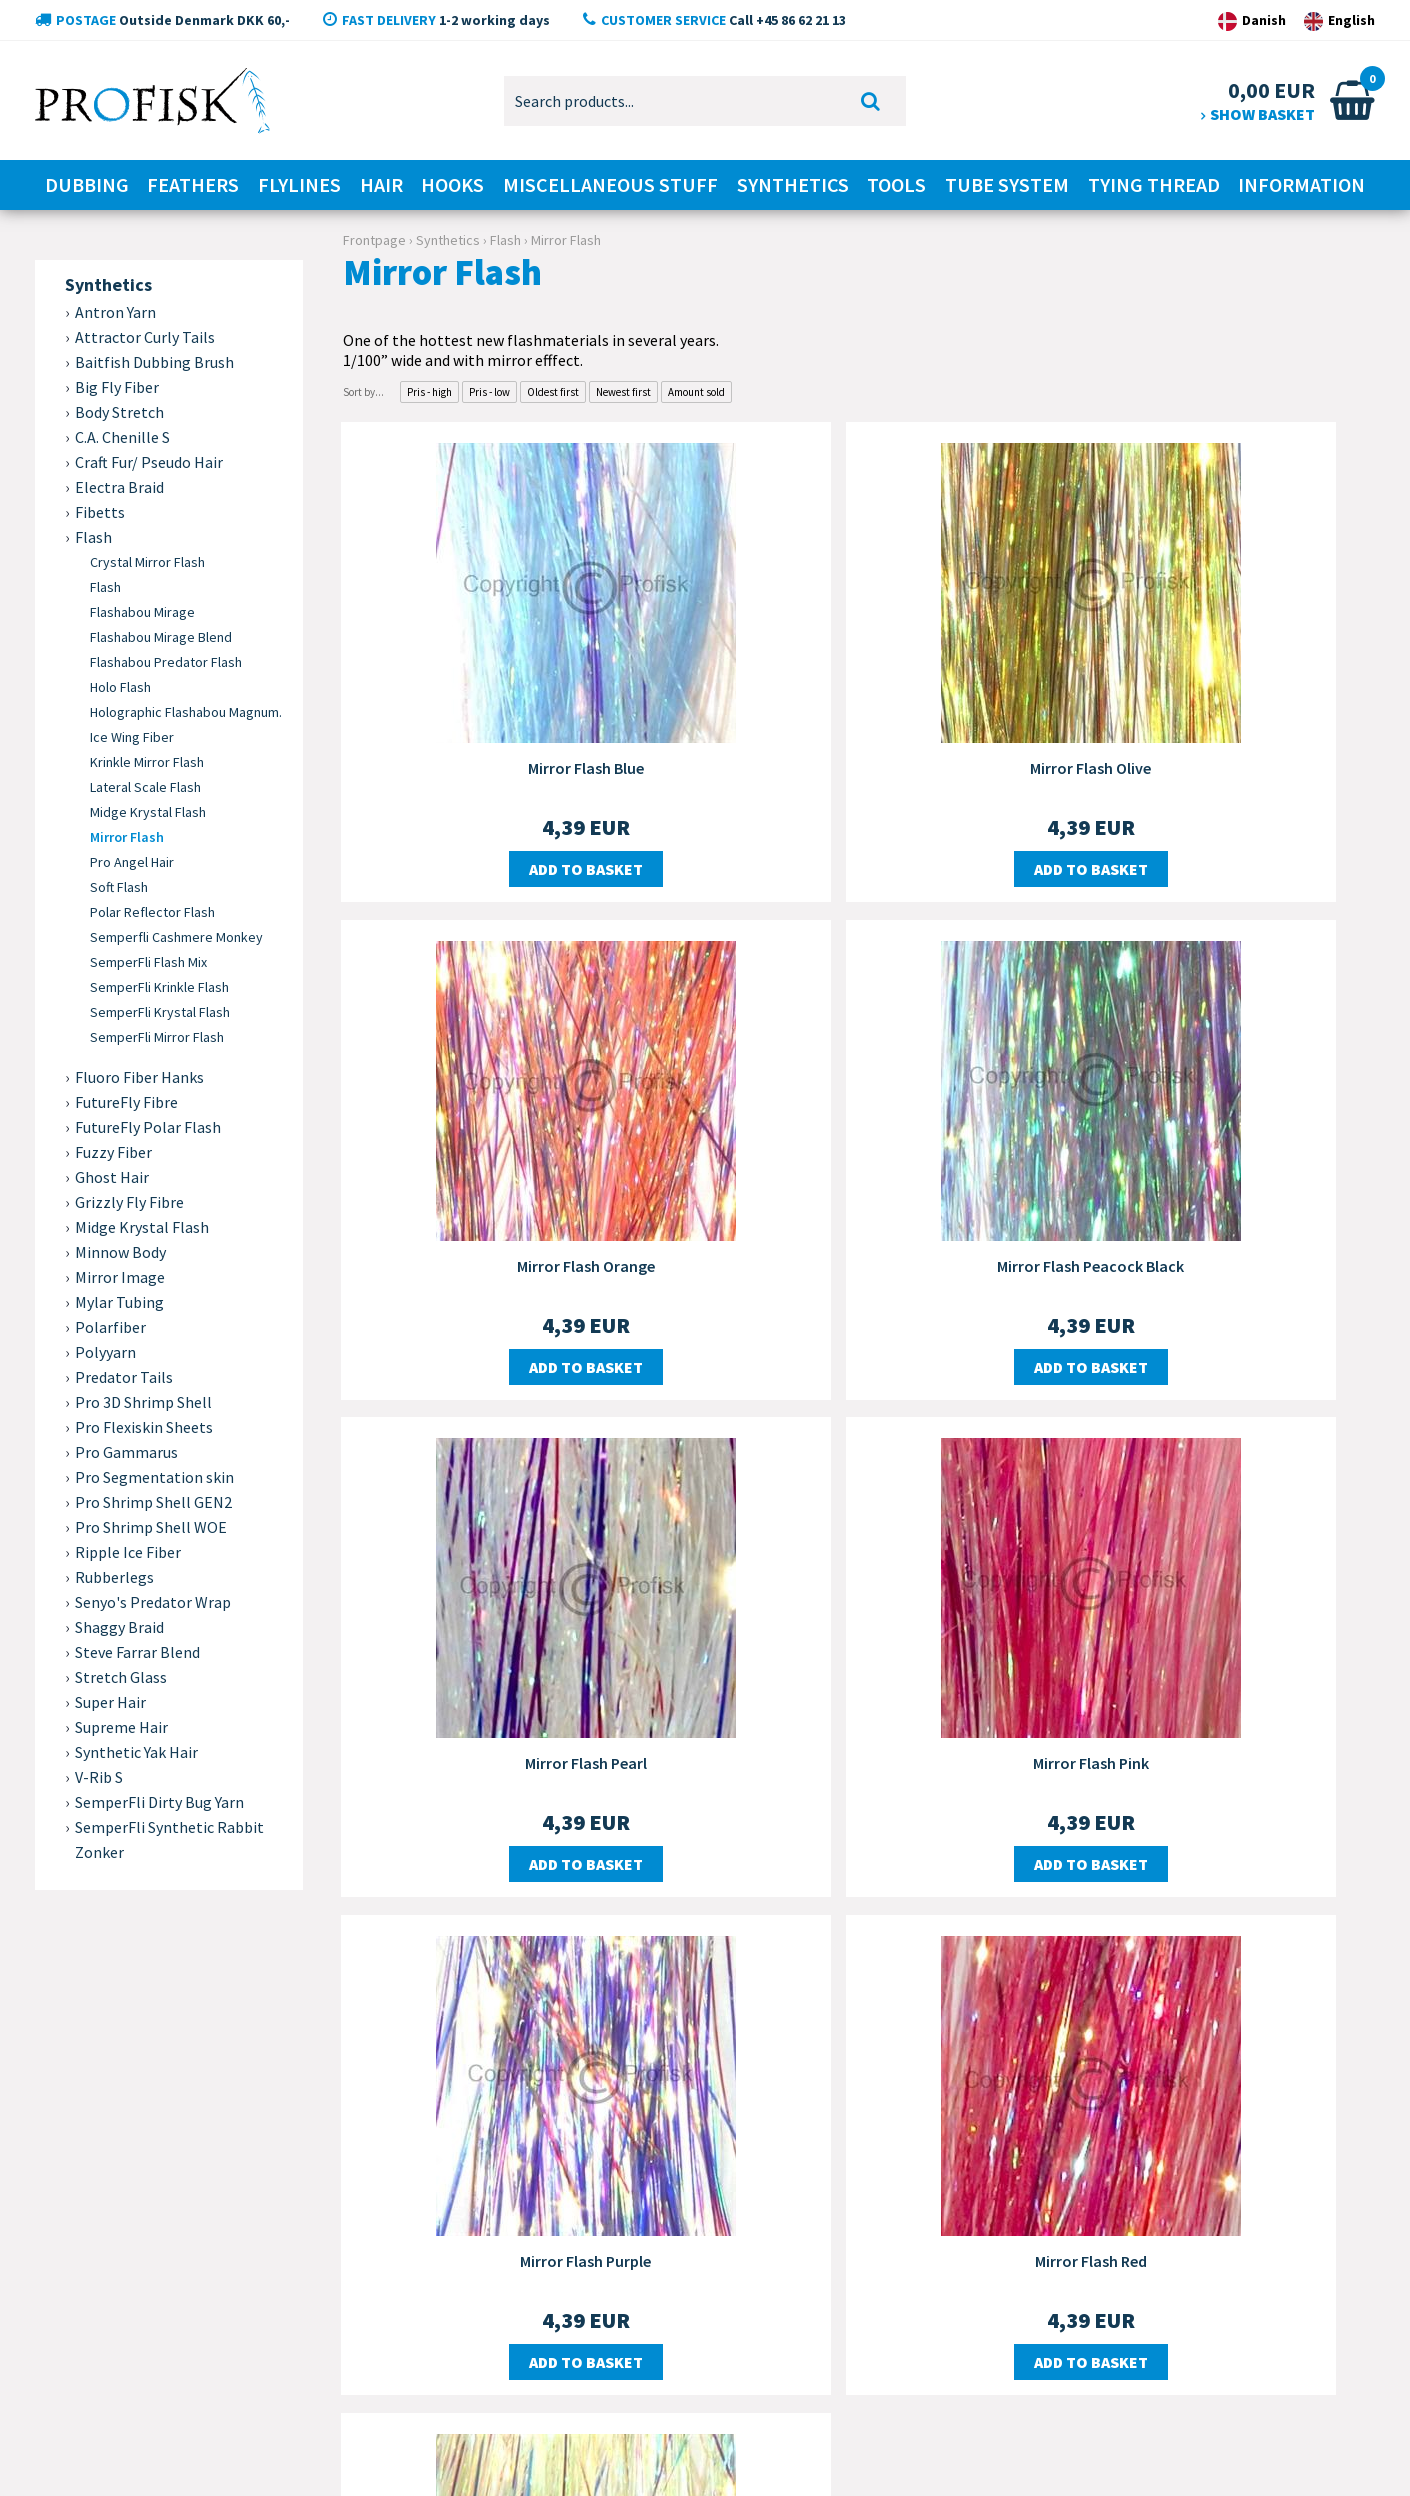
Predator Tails (124, 1377)
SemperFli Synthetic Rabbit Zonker (169, 1839)
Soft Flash (119, 887)
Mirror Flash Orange (1209, 757)
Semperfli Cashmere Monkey (176, 937)
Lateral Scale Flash (145, 787)
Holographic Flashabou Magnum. (186, 712)
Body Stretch (119, 412)
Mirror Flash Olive (858, 757)
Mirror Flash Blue (509, 757)
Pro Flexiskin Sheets (144, 1427)
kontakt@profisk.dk (216, 2297)
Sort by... (363, 392)
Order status (531, 2311)
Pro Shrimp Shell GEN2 (153, 1502)
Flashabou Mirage (142, 612)
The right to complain (564, 2281)
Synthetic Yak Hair (136, 1752)
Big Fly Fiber (117, 387)
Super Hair (110, 1702)
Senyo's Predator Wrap (153, 1602)
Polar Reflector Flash (152, 912)
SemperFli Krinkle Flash (159, 987)
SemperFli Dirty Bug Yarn (159, 1802)
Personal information (565, 2221)
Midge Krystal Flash (148, 812)
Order (502, 2161)
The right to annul (553, 2251)
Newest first (623, 392)
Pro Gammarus (126, 1452)
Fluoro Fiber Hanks (139, 1077)
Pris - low (489, 392)
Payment (511, 2191)
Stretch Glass (121, 1677)
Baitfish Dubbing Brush (154, 362)
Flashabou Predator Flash (166, 662)
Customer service (547, 2101)
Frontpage (374, 240)
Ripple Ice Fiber (128, 1552)
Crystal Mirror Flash (147, 562)
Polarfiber (110, 1327)
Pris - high (429, 392)
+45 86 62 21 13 (182, 2214)
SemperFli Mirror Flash (157, 1037)
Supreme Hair (121, 1727)
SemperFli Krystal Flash (160, 1012)
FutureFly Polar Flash (148, 1127)
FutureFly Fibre (126, 1102)
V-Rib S (99, 1777)
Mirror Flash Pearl (859, 1246)
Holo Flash (120, 687)
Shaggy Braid (119, 1627)
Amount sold (696, 392)
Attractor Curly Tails (145, 337)
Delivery (511, 2131)
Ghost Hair (112, 1177)
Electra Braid (119, 487)
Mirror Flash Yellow (1209, 1734)
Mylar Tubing (119, 1302)
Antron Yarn (115, 312)
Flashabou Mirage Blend (161, 637)
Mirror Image (120, 1277)
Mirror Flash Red (859, 1734)
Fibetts (100, 512)
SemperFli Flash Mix (148, 962)
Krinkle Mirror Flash (147, 762)
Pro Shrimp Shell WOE (151, 1527)
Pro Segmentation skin (154, 1477)
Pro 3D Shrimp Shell (143, 1402)
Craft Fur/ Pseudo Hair (149, 462)
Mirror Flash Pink (1209, 1246)
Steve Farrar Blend (137, 1652)
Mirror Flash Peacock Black (508, 1246)
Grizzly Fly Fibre (129, 1202)
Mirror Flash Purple (508, 1734)
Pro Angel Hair (132, 862)
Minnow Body (120, 1252)
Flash (105, 587)
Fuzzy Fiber (113, 1152)
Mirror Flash (127, 837)
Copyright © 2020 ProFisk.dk (109, 2450)
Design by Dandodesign (1298, 2450)
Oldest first (553, 392)
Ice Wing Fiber (132, 737)
